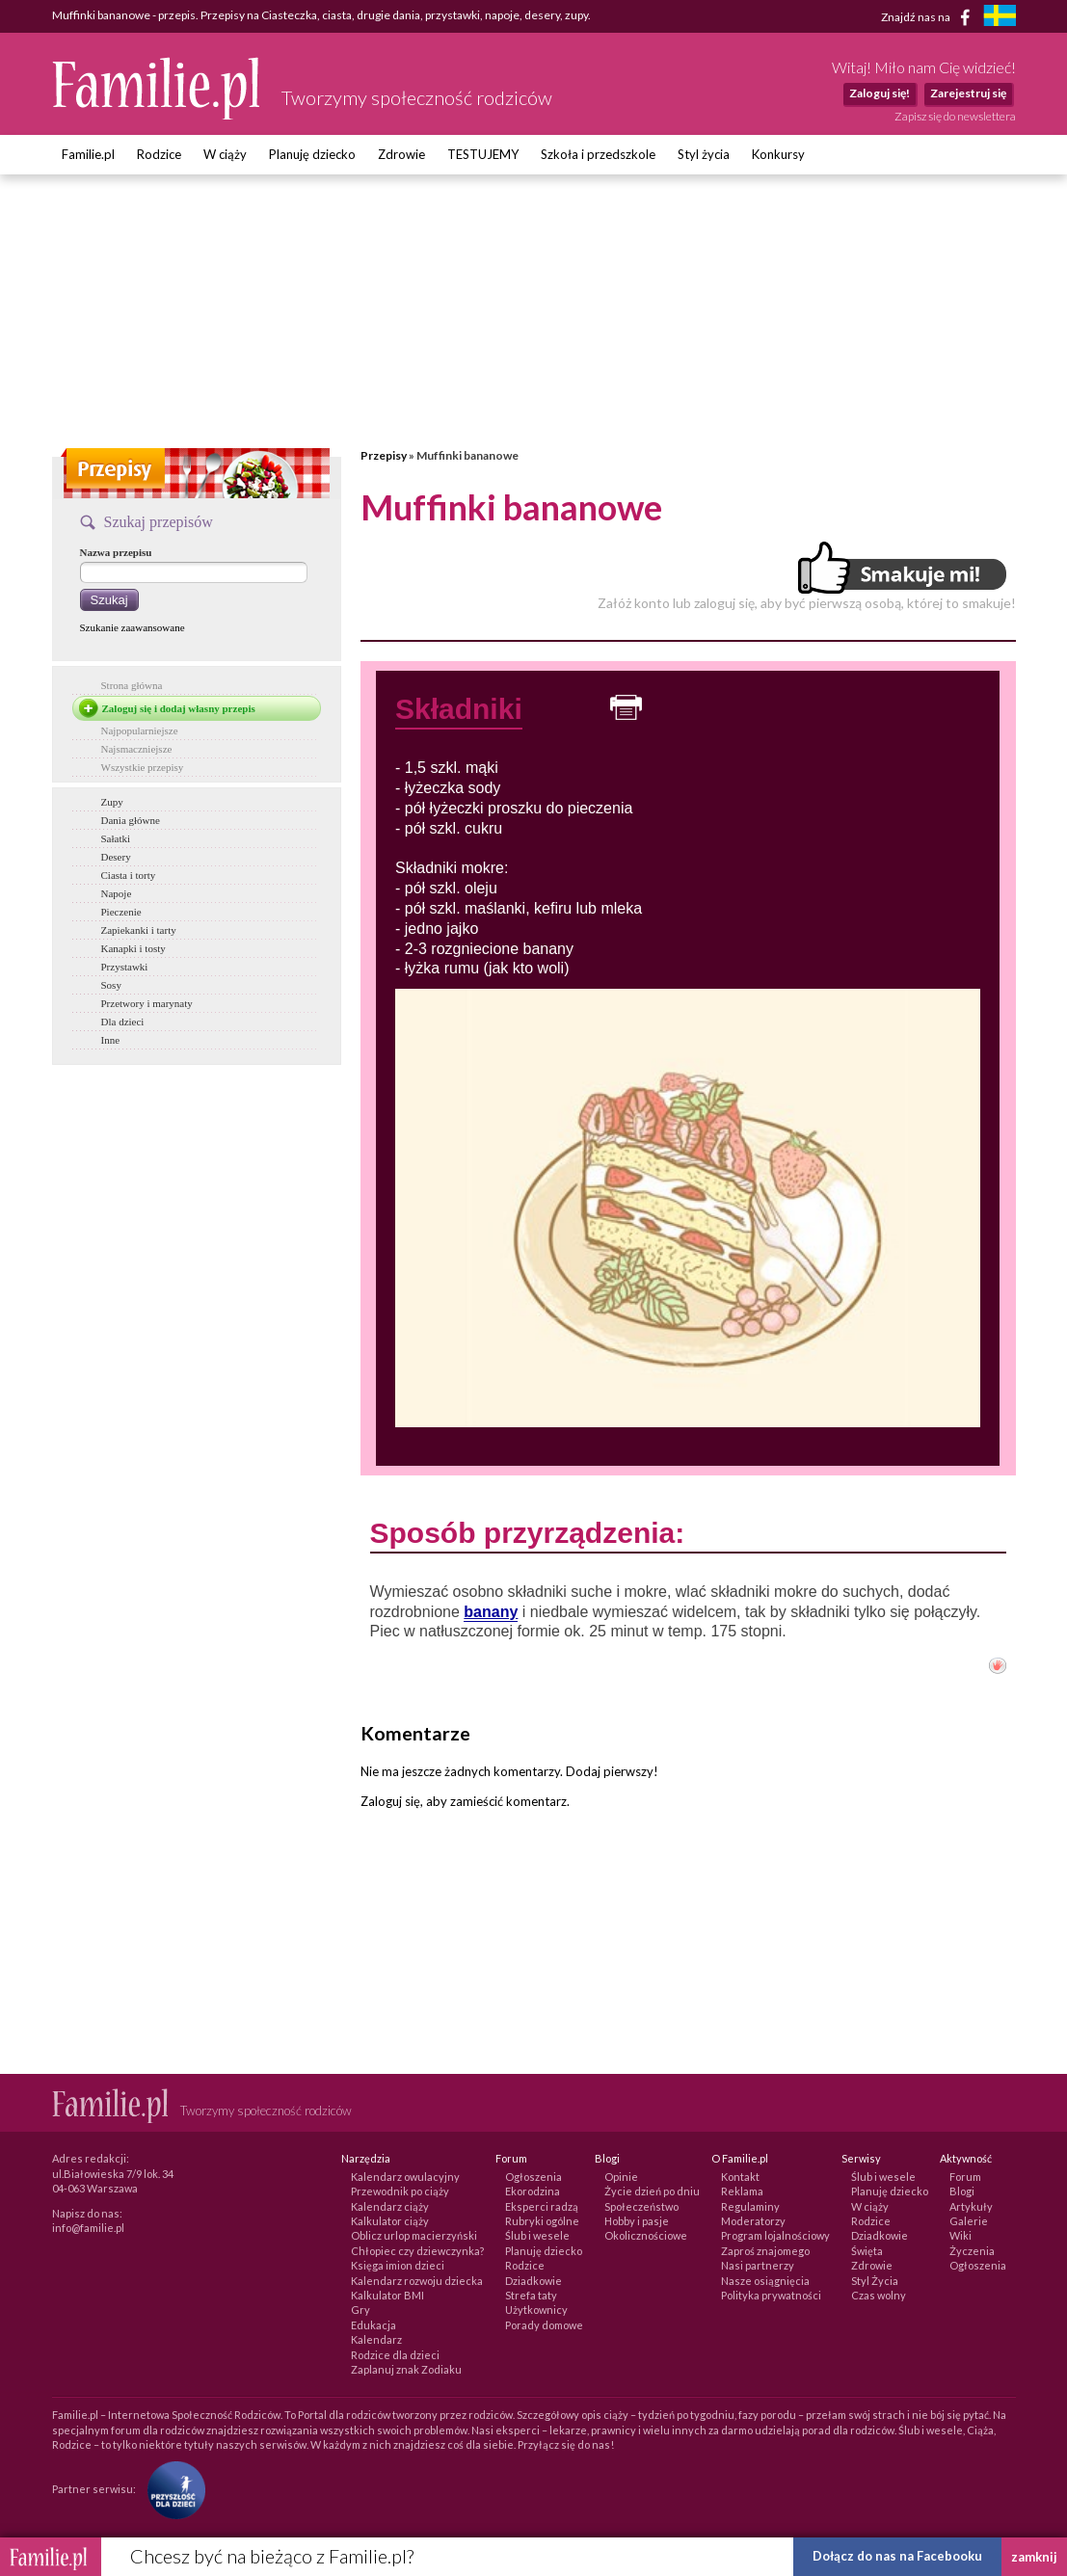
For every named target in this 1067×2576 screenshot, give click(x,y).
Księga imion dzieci (397, 2265)
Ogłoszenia (533, 2176)
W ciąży (225, 154)
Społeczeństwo (641, 2206)
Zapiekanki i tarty (138, 930)
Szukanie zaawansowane (132, 627)
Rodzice (159, 154)
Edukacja (373, 2325)
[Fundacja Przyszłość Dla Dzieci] (171, 2489)
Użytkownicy (536, 2309)
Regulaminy (750, 2206)
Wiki (960, 2235)
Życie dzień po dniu (652, 2191)
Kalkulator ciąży (390, 2221)
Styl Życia (874, 2280)
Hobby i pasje (636, 2221)
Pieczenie (121, 911)
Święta (867, 2250)
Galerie (968, 2221)
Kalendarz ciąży (390, 2206)
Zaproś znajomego (765, 2250)
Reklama (742, 2191)
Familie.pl (88, 154)
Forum (965, 2176)
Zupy (112, 802)
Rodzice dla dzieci (395, 2355)
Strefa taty (531, 2295)
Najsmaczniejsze (137, 749)
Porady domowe (544, 2325)
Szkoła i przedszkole (598, 154)
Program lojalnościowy (775, 2235)
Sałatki (116, 838)
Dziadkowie (533, 2280)
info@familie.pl (88, 2227)
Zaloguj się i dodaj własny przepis (178, 708)
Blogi (961, 2191)
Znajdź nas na (928, 17)
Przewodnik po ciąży (400, 2191)
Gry (360, 2309)
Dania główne (130, 820)
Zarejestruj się (968, 93)
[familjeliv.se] (999, 18)
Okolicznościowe (645, 2235)
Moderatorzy (753, 2221)
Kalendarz (376, 2339)
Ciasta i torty (128, 875)
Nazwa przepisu (116, 552)
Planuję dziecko (312, 154)
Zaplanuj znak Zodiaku (406, 2369)
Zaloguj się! (879, 93)
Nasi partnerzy (757, 2265)
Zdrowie (401, 154)
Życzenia (972, 2250)
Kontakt (740, 2176)
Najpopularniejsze (139, 730)
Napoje (116, 893)
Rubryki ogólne (542, 2221)
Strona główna (132, 685)
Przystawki (124, 966)
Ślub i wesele (537, 2235)
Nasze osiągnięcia (765, 2280)
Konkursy (778, 154)
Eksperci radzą (541, 2206)
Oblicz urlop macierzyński (414, 2235)
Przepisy (383, 455)
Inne (110, 1040)
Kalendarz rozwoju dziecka (417, 2280)
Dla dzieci (123, 1021)
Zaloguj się (390, 1801)
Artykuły (971, 2206)
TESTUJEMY (483, 154)
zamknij (1034, 2556)
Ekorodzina (532, 2191)
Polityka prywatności (771, 2295)
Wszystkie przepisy (142, 767)
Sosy (111, 985)
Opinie (621, 2176)
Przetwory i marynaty (147, 1003)
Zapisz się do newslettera (955, 116)
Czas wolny (878, 2295)
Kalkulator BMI (387, 2295)
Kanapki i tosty (133, 948)
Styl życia (704, 154)
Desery (116, 857)
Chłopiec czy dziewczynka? (417, 2250)
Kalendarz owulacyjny (405, 2176)
